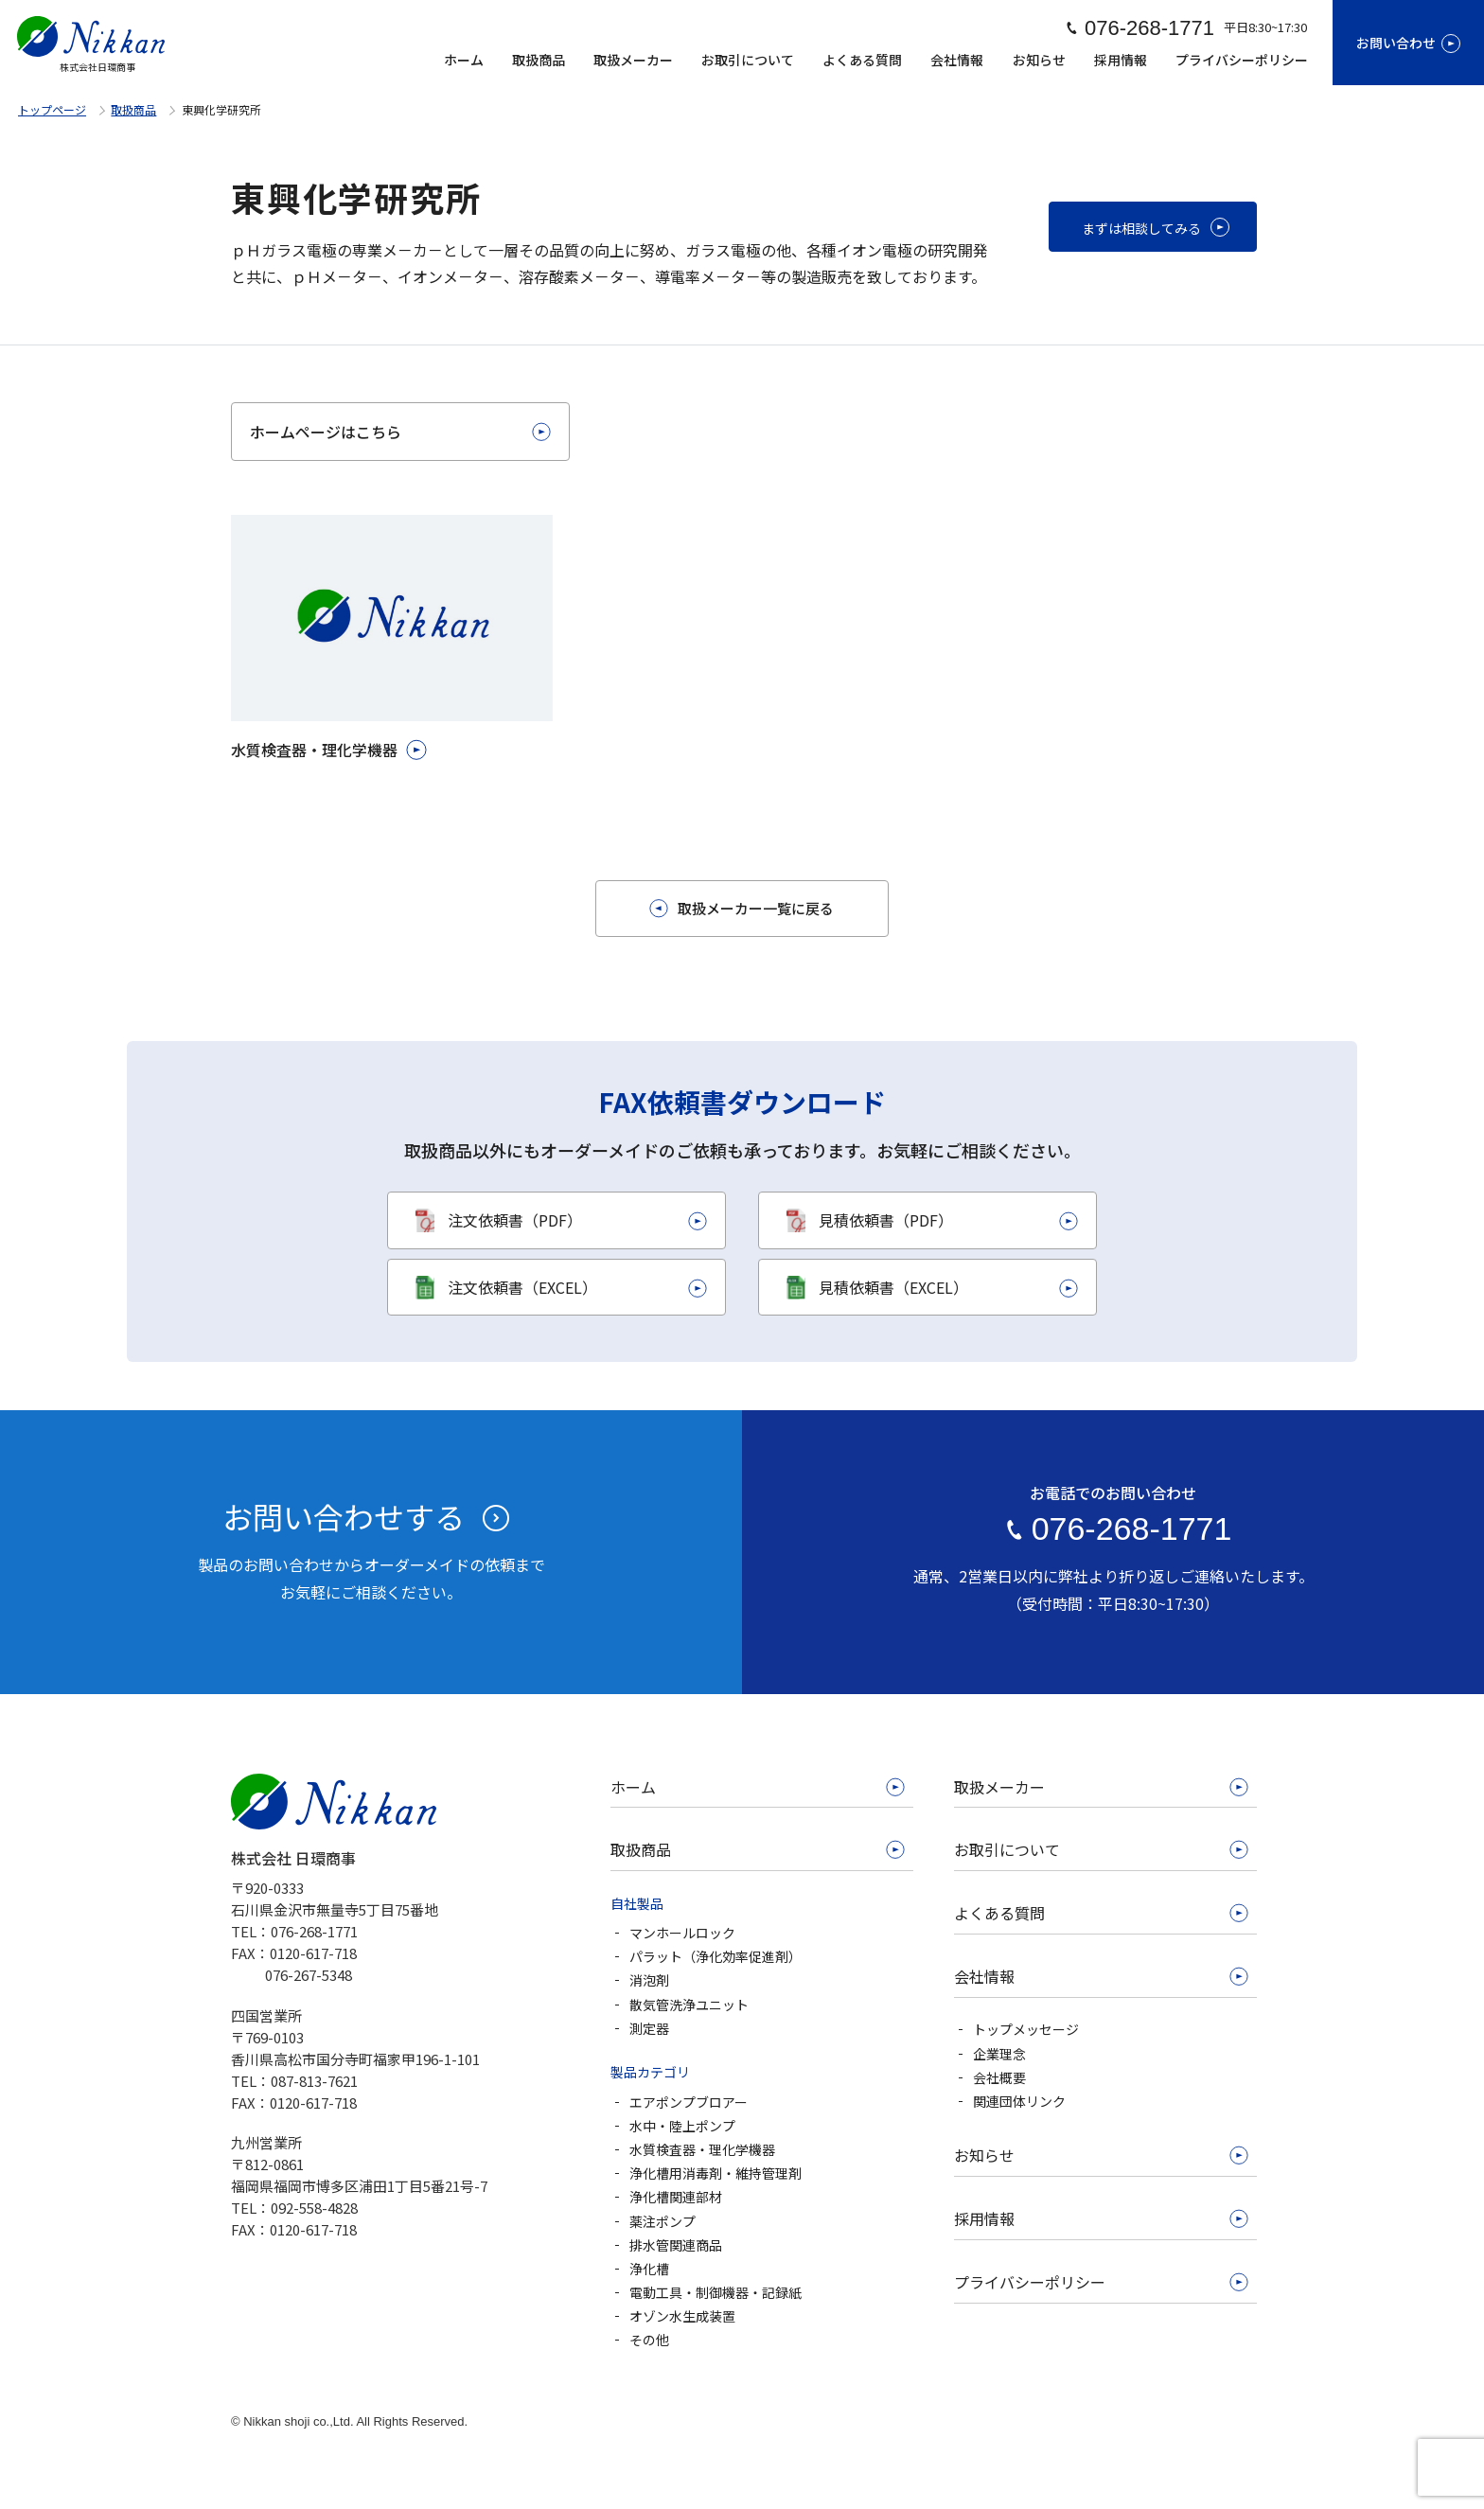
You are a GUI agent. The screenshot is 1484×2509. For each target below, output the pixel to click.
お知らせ (1039, 59)
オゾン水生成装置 (682, 2315)
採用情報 (1120, 59)
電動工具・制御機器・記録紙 (715, 2292)
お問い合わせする (343, 1516)
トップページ (52, 109)
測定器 (649, 2028)
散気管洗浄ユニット (689, 2004)
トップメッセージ (1026, 2029)
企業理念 (999, 2053)
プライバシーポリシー (1241, 59)
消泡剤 (649, 1979)
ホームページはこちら (325, 431)
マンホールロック (682, 1932)
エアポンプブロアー (688, 2102)
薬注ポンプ (662, 2221)
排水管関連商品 (675, 2244)
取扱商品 (538, 59)
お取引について (747, 59)
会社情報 (956, 59)
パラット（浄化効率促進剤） (715, 1956)
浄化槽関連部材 (675, 2196)
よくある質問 (862, 59)
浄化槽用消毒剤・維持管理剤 (715, 2173)
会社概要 (999, 2077)
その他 (649, 2339)
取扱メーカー (633, 59)
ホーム (464, 59)
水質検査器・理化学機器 (702, 2149)
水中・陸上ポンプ (682, 2125)
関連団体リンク (1019, 2101)
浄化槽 (649, 2268)
